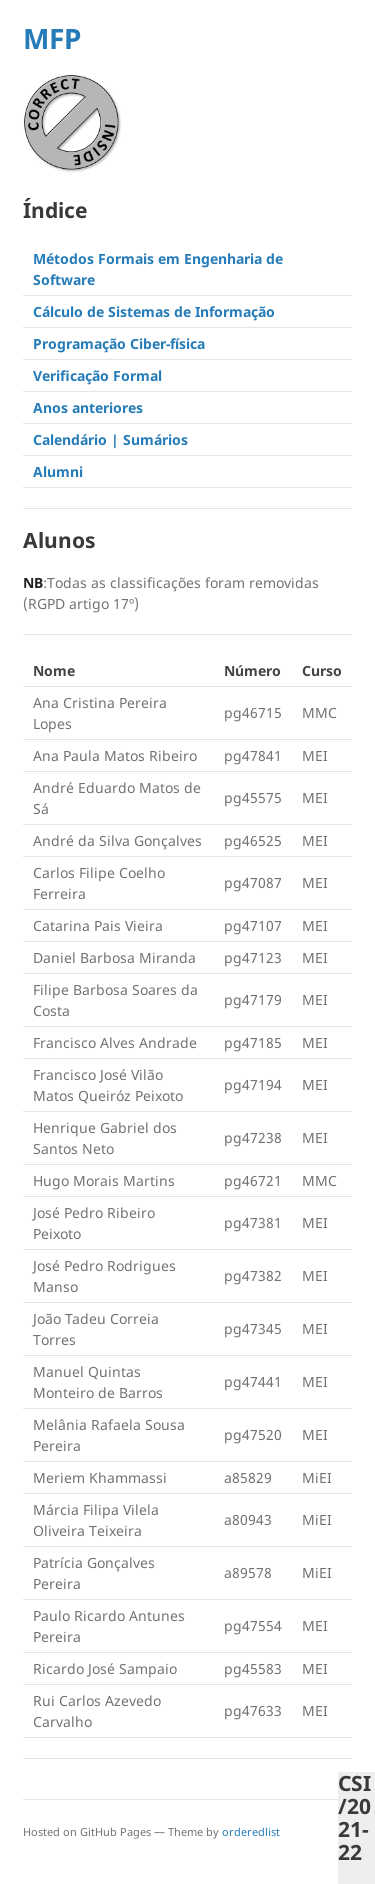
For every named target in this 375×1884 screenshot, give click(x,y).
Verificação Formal (97, 375)
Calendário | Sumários (110, 439)
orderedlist (251, 1831)
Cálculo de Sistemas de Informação (154, 311)
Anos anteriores (88, 407)
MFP (52, 38)
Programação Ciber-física (119, 343)
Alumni (58, 471)
